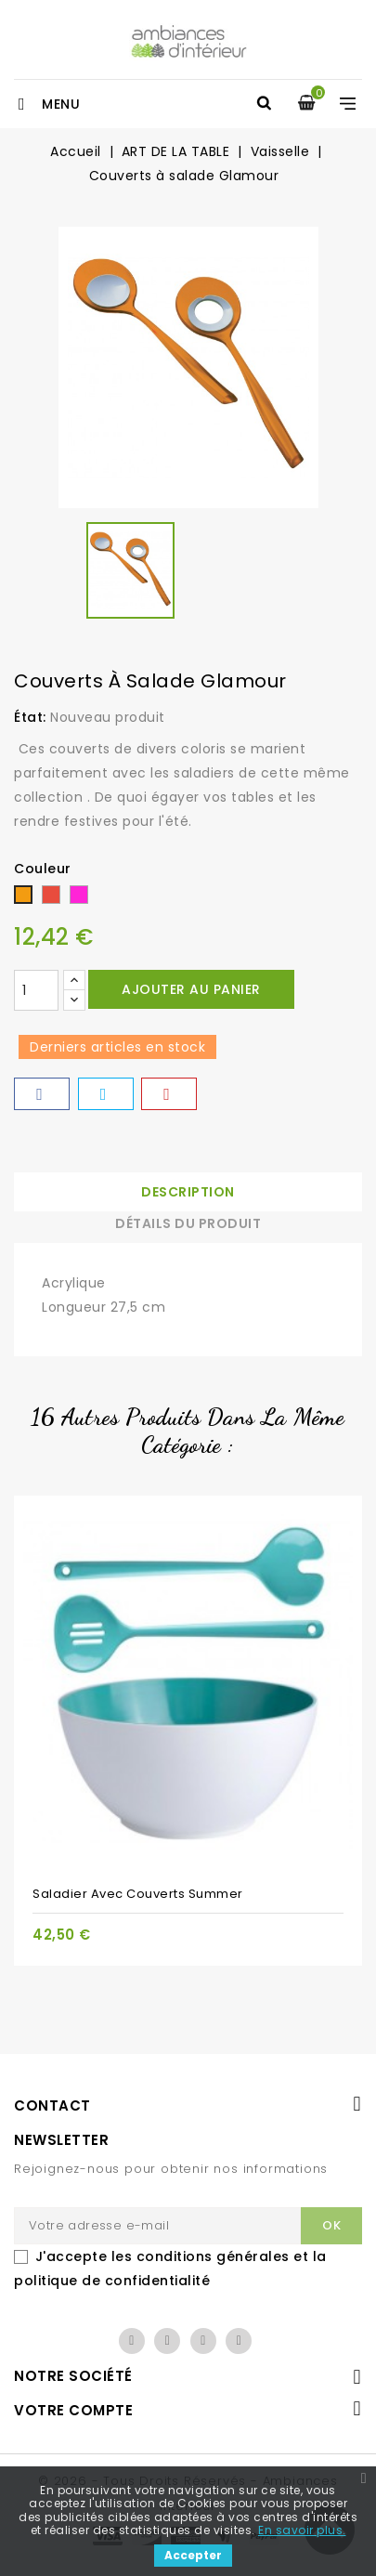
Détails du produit (188, 1223)
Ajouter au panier (191, 989)
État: (30, 717)
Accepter (193, 2555)
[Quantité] (36, 990)
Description (188, 1192)
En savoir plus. (302, 2530)
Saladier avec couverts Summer (137, 1894)
